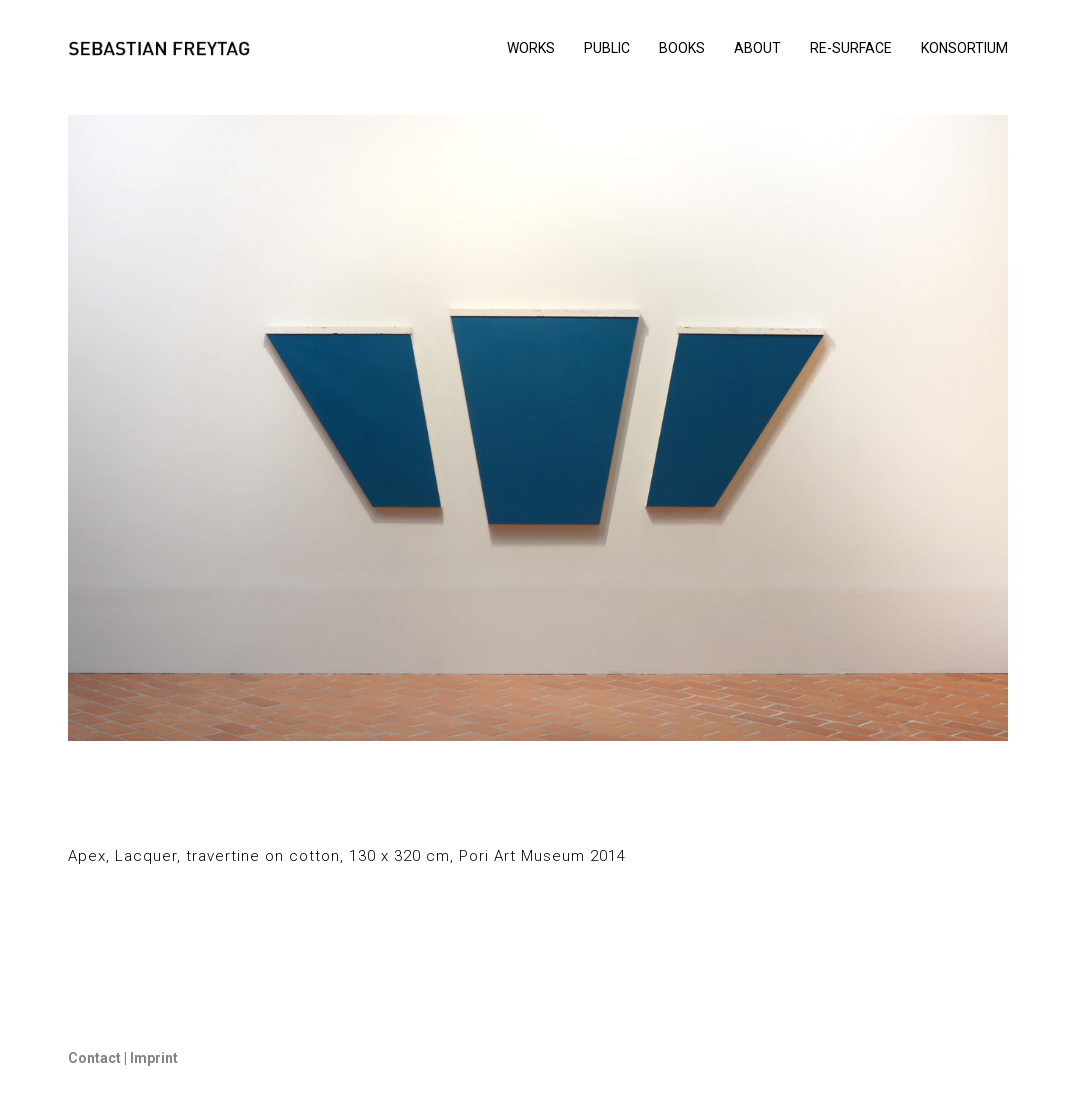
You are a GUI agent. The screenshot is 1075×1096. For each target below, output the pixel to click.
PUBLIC (607, 48)
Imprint (152, 1058)
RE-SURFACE (851, 48)
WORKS (531, 48)
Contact (94, 1058)
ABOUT (757, 48)
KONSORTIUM (964, 48)
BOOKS (682, 48)
